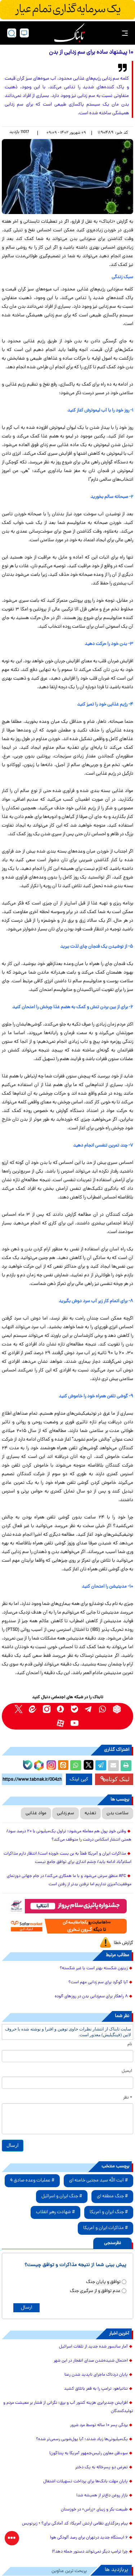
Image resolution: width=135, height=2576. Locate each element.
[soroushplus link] (60, 1709)
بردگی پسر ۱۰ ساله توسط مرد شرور (99, 2425)
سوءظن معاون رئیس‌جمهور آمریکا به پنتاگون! (88, 2453)
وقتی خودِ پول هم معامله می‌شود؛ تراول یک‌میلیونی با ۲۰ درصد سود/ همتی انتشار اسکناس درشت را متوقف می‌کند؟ (68, 1835)
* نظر (127, 2098)
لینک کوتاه (115, 1779)
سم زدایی (65, 1813)
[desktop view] (24, 32)
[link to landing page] (69, 33)
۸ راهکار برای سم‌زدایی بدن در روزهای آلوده (91, 1996)
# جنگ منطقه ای (112, 2196)
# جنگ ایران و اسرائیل (61, 2196)
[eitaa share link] (63, 1765)
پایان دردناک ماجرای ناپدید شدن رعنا (96, 2375)
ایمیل (127, 2071)
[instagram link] (46, 1709)
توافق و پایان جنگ (103, 2282)
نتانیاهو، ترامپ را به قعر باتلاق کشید (96, 2389)
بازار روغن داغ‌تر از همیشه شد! (102, 2495)
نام (129, 2044)
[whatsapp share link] (75, 1765)
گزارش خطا (123, 1943)
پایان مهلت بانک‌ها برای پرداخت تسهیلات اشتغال (85, 2481)
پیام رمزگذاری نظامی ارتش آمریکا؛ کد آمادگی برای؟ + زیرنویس (75, 2524)
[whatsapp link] (102, 1709)
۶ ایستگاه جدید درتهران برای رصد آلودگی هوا (89, 2538)
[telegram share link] (100, 1765)
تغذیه (90, 1813)
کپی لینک (79, 1779)
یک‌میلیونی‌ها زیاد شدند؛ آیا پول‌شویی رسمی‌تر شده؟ (82, 2439)
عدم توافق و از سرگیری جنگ (95, 2291)
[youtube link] (74, 1723)
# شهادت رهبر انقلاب (55, 2212)
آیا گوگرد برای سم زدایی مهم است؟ (98, 1982)
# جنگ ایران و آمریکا (109, 2212)
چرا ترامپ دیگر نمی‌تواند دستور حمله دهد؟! (90, 2552)
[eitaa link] (32, 1709)
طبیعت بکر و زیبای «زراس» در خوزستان (94, 2509)
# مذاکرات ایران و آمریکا (105, 2228)
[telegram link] (88, 1709)
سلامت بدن (118, 1813)
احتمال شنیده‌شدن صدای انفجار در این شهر (91, 2361)
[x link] (18, 1709)
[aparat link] (60, 1723)
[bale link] (74, 1709)
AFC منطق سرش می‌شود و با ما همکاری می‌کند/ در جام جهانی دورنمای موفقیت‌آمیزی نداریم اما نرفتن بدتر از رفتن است (69, 1880)
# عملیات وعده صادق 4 (32, 2180)
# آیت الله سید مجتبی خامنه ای (98, 2180)
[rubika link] (116, 1709)
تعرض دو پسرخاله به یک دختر (101, 2467)
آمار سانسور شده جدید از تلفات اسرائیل (93, 2347)
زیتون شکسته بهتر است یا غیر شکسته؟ (94, 1968)
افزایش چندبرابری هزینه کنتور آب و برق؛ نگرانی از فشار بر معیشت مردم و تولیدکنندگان (68, 2407)
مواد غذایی (36, 1813)
